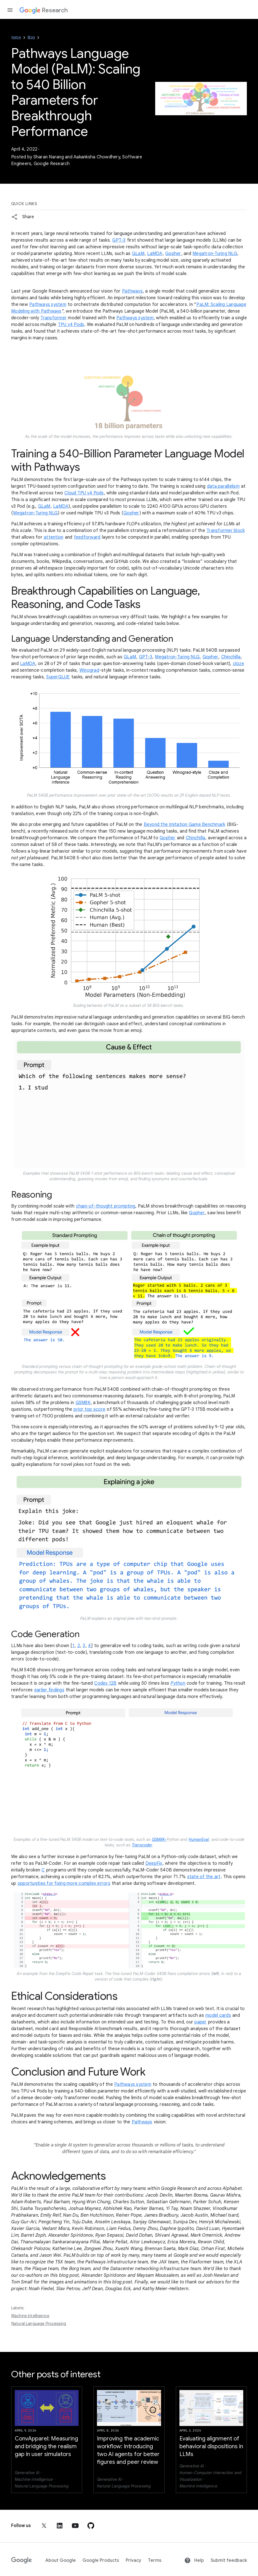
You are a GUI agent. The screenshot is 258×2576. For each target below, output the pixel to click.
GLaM (138, 253)
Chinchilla (231, 657)
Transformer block (225, 530)
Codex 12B (105, 1683)
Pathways (132, 291)
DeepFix (153, 1863)
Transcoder (142, 1845)
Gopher (173, 253)
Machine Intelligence (30, 2315)
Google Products (100, 2560)
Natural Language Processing (38, 2323)
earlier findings (49, 1690)
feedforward (87, 537)
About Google (60, 2560)
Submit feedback (229, 2560)
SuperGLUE (58, 677)
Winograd (89, 670)
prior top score (89, 1409)
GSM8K (83, 1402)
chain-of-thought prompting (105, 1206)
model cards (218, 2015)
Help (194, 2560)
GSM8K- (159, 1839)
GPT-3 (118, 240)
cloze (238, 663)
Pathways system (47, 304)
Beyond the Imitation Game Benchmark (184, 824)
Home (16, 37)
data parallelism (223, 486)
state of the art (204, 1877)
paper (200, 2022)
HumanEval (199, 1839)
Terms (154, 2560)
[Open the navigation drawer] (10, 10)
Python (178, 1683)
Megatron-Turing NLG (215, 253)
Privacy (133, 2560)
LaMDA (154, 253)
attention (53, 537)
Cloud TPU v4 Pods (84, 493)
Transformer (53, 318)
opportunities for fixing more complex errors (64, 1883)
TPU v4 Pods (71, 324)
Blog (31, 37)
